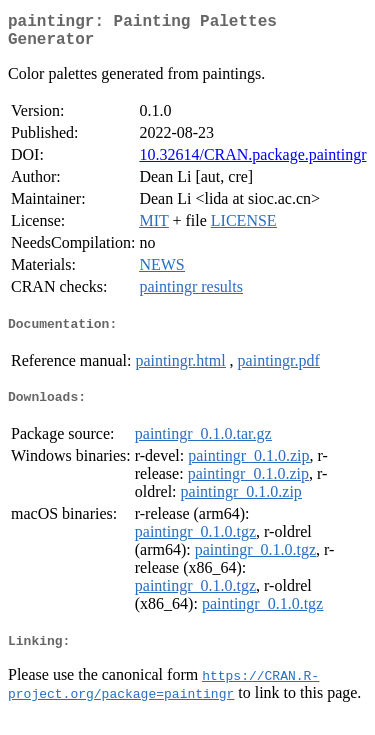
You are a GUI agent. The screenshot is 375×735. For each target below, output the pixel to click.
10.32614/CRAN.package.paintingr (252, 162)
